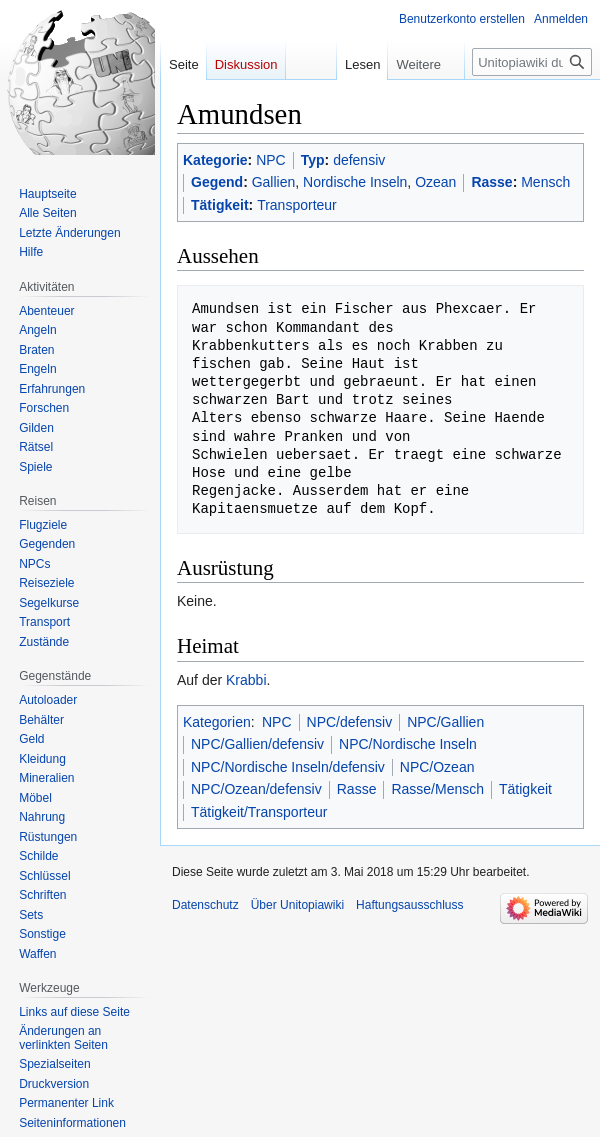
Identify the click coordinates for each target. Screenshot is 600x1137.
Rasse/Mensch (437, 789)
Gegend (217, 182)
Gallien (274, 182)
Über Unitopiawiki (297, 905)
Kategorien (217, 722)
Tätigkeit (220, 205)
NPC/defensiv (350, 722)
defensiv (359, 160)
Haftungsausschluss (409, 905)
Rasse (491, 182)
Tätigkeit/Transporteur (259, 812)
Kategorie (215, 160)
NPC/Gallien (445, 722)
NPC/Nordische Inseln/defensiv (288, 767)
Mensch (545, 182)
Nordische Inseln (355, 182)
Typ (313, 160)
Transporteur (297, 205)
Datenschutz (205, 905)
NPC (271, 160)
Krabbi (246, 680)
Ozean (435, 182)
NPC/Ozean (437, 767)
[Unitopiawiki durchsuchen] (532, 62)
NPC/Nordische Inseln (408, 744)
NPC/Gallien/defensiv (257, 744)
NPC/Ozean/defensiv (256, 789)
